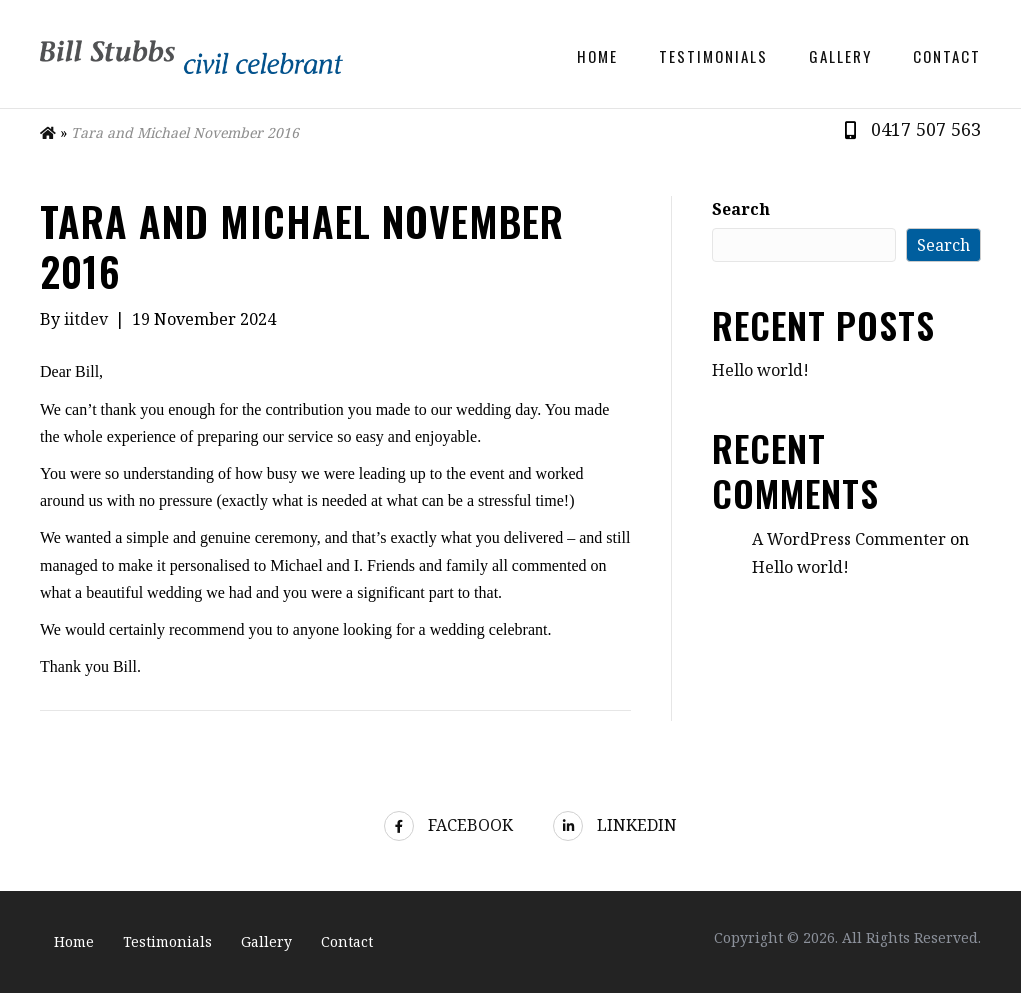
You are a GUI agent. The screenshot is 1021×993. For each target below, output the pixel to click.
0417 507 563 (926, 129)
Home (597, 56)
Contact (947, 56)
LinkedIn (615, 825)
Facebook (448, 825)
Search (741, 209)
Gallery (840, 56)
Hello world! (760, 370)
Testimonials (713, 56)
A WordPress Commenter (849, 539)
